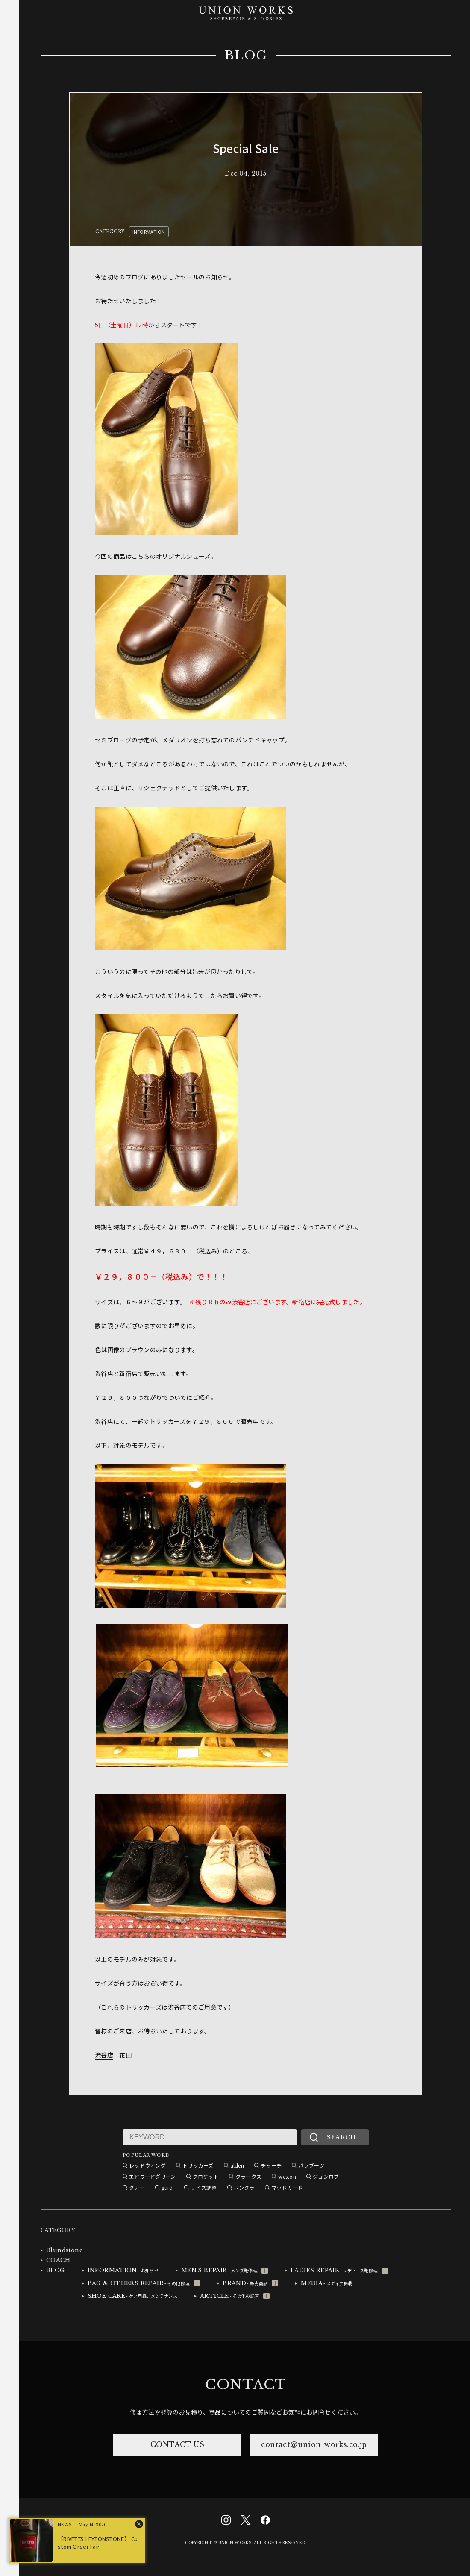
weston (287, 2176)
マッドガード (287, 2187)
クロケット (206, 2176)
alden (237, 2165)
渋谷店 (104, 1373)
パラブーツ (311, 2165)
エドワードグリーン (152, 2176)
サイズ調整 (204, 2187)
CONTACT (245, 2384)
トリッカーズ (198, 2165)
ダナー (137, 2187)
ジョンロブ (326, 2176)
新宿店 (128, 1373)
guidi (168, 2187)
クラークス (248, 2176)
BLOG (245, 55)
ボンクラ (244, 2187)
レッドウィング (147, 2165)
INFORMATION (148, 231)
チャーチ (271, 2165)
